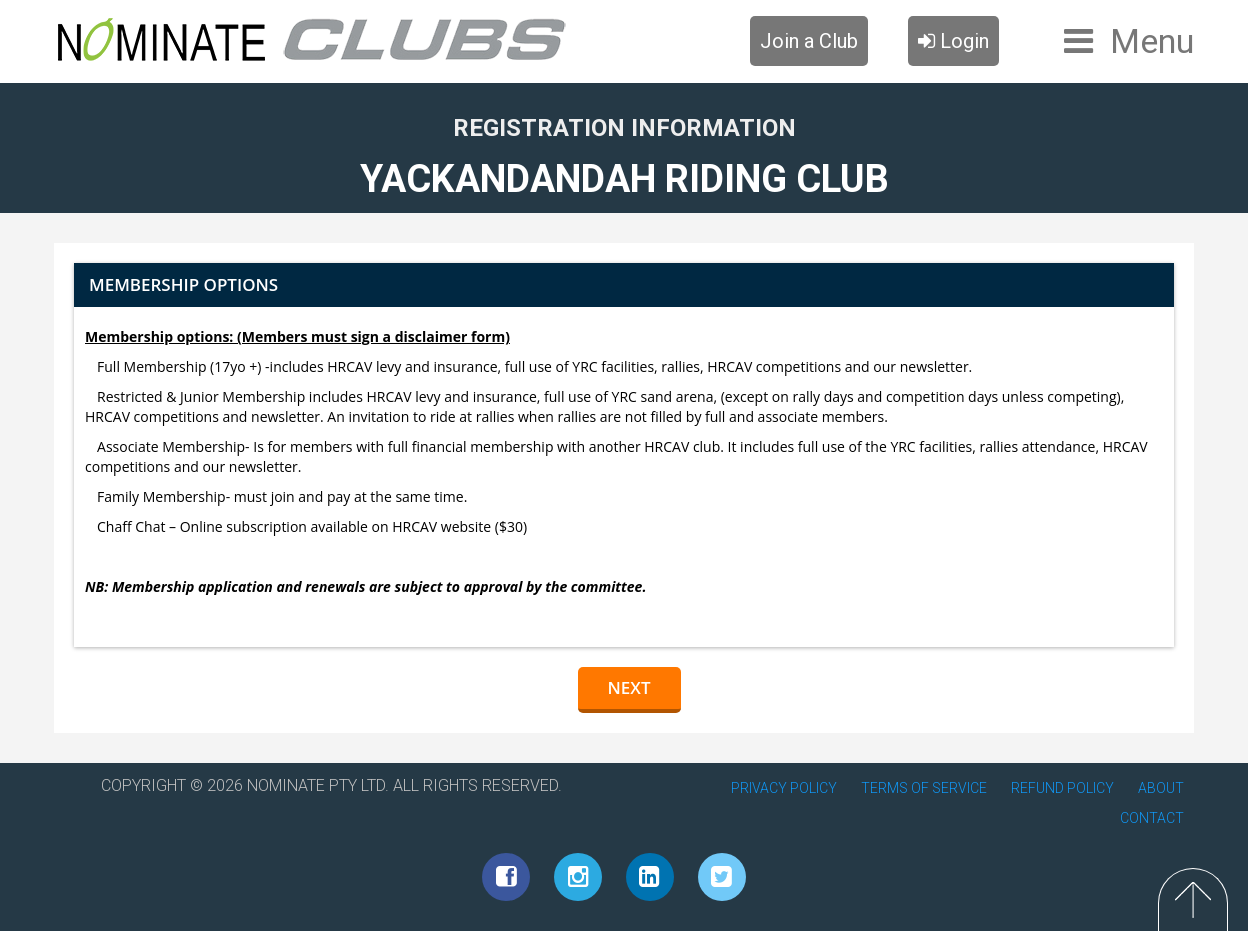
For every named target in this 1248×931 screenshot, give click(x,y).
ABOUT (1161, 788)
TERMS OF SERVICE (924, 788)
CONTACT (1152, 818)
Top (1193, 899)
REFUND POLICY (1062, 788)
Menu (1152, 41)
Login (953, 41)
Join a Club (809, 41)
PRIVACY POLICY (784, 788)
